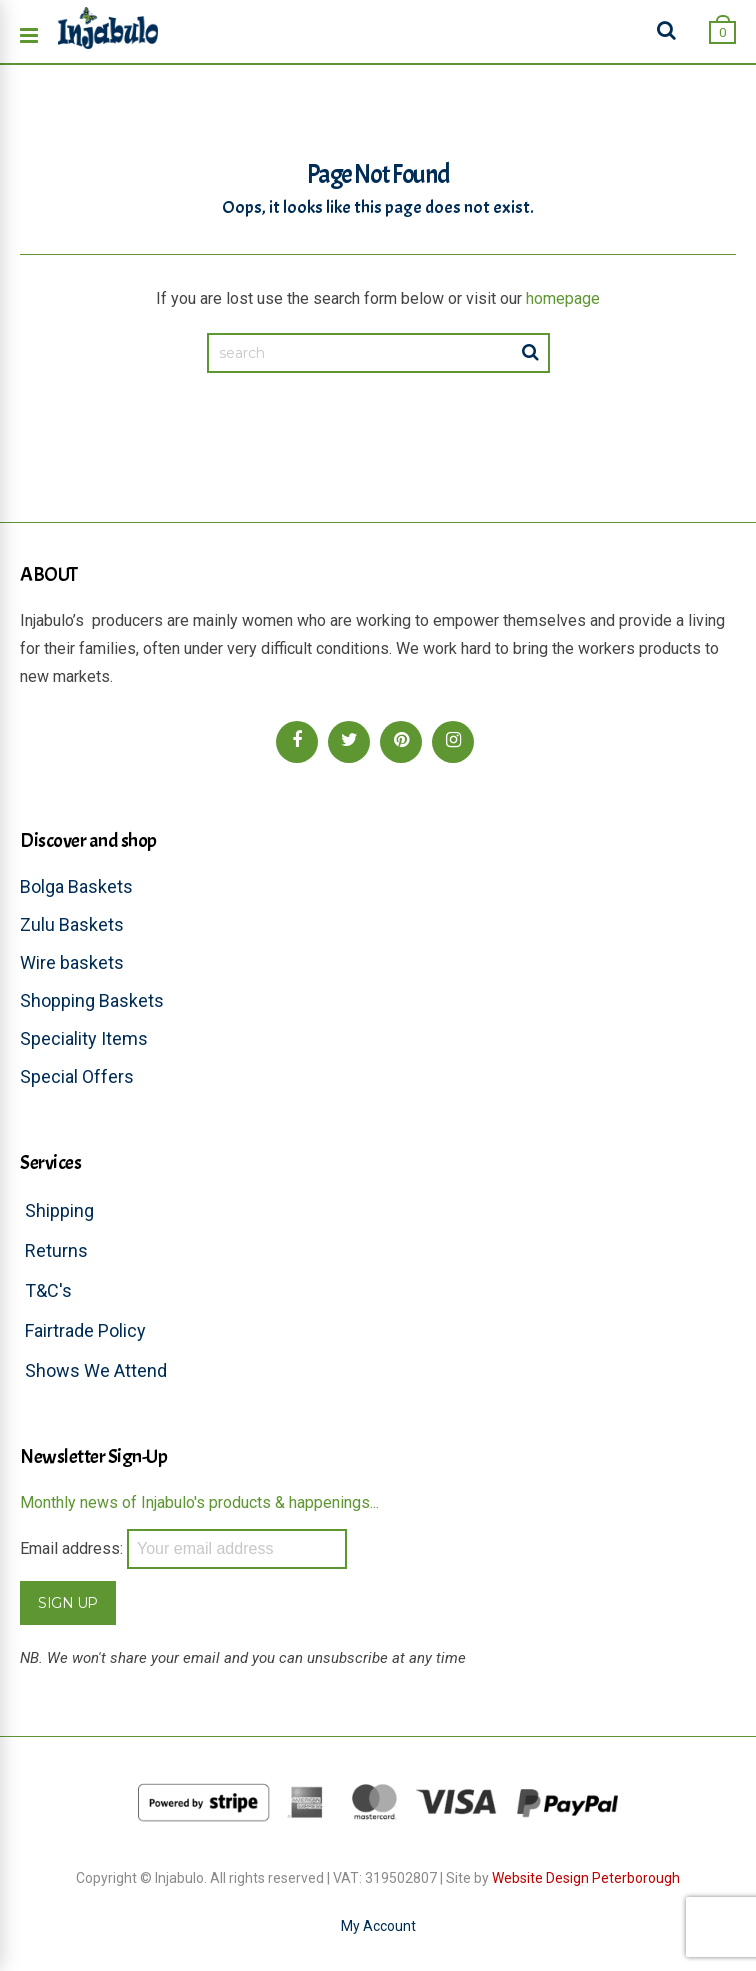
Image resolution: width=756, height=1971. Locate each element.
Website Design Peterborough (586, 1878)
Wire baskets (72, 962)
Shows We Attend (96, 1370)
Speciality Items (84, 1038)
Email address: (73, 1548)
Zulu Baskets (72, 924)
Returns (56, 1250)
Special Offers (77, 1076)
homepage (563, 298)
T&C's (48, 1290)
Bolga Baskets (76, 886)
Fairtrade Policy (85, 1330)
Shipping (59, 1210)
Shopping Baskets (92, 1000)
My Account (378, 1925)
